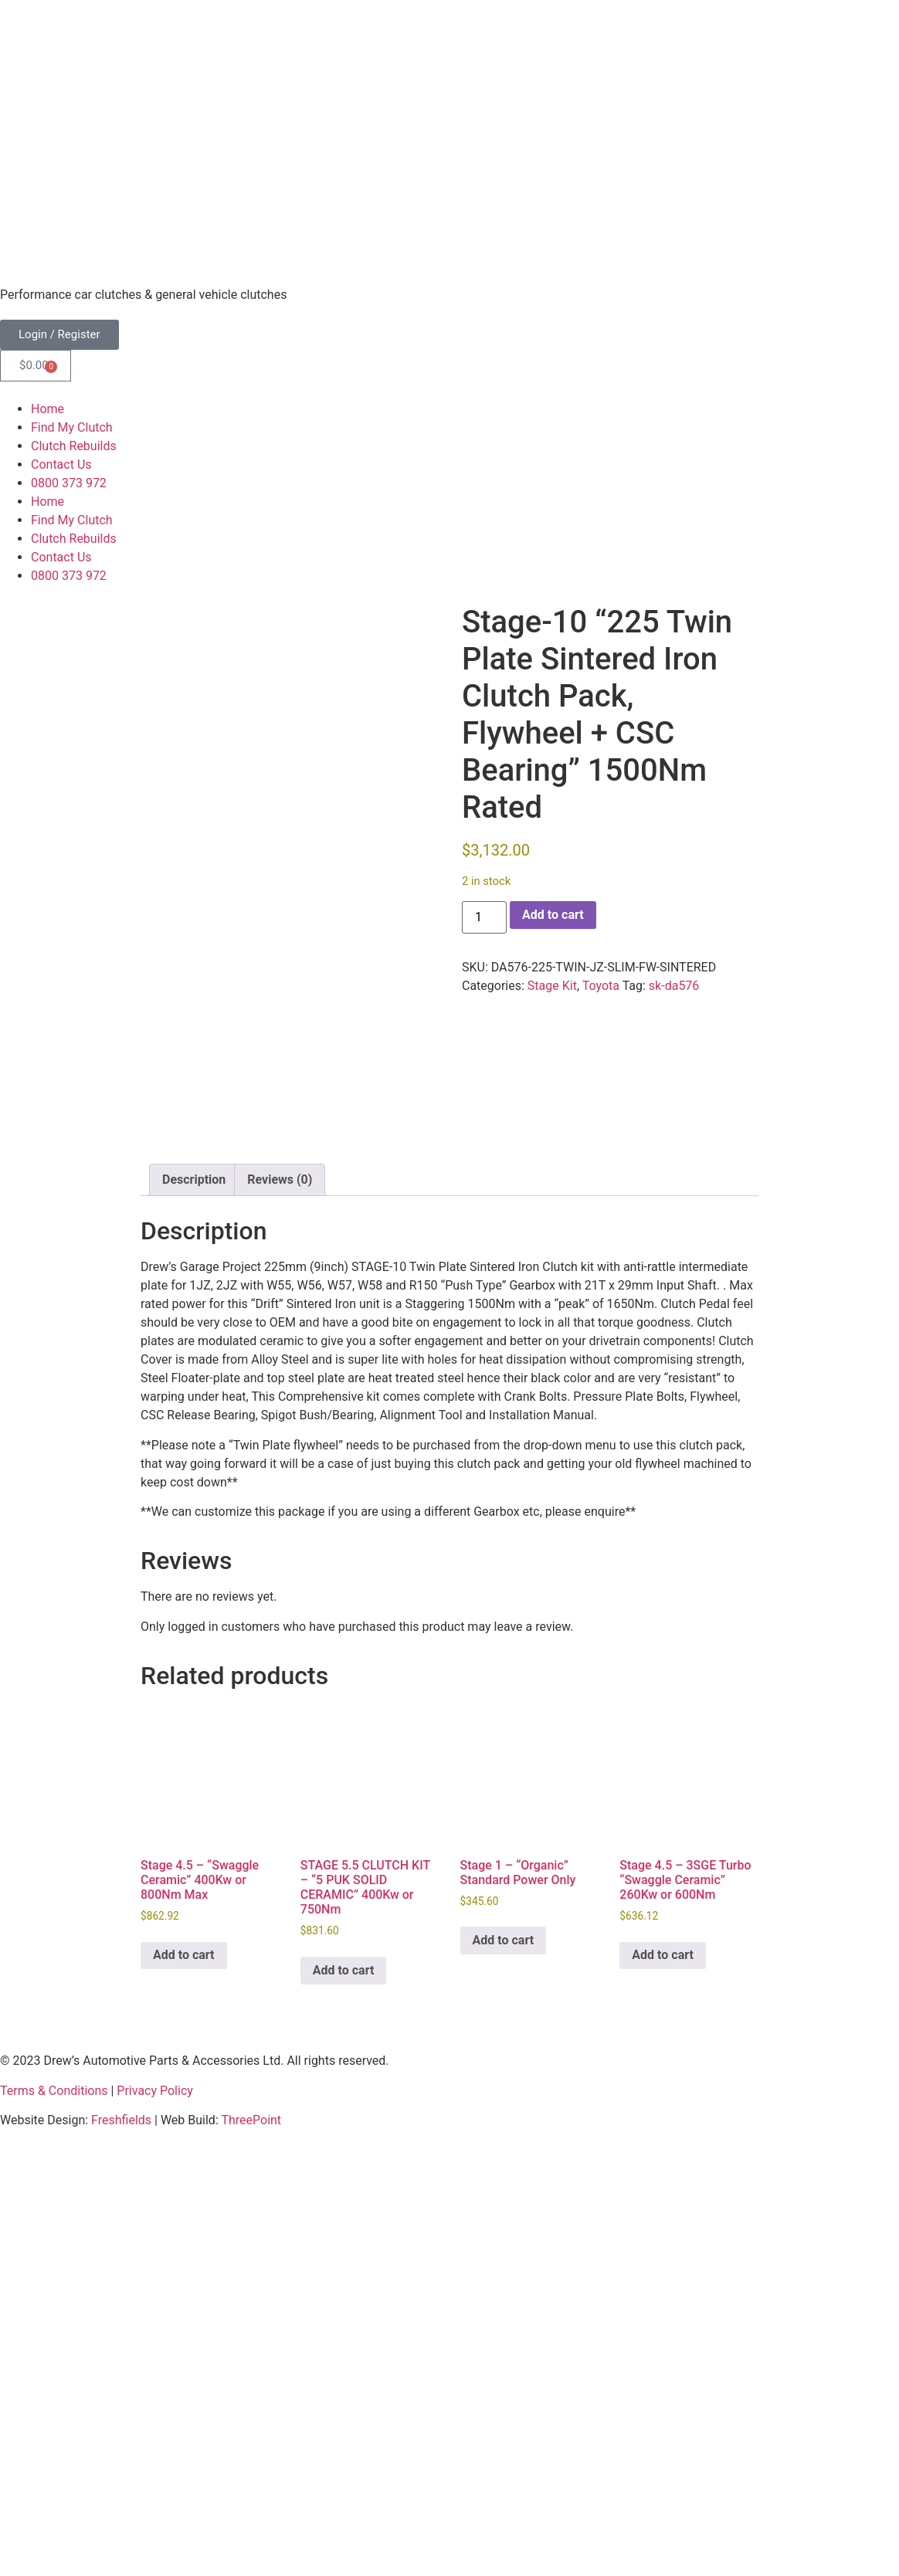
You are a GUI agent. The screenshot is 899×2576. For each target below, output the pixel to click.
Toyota (600, 985)
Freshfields (121, 2536)
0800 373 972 (69, 483)
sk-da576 (674, 985)
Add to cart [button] (184, 2371)
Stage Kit (552, 985)
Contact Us (61, 464)
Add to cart (553, 914)
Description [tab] (194, 1595)
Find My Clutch (72, 427)
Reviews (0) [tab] (279, 1595)
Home (47, 409)
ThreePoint (251, 2536)
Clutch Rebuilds (74, 446)
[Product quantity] (484, 917)
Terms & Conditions (54, 2507)
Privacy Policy (155, 2507)
